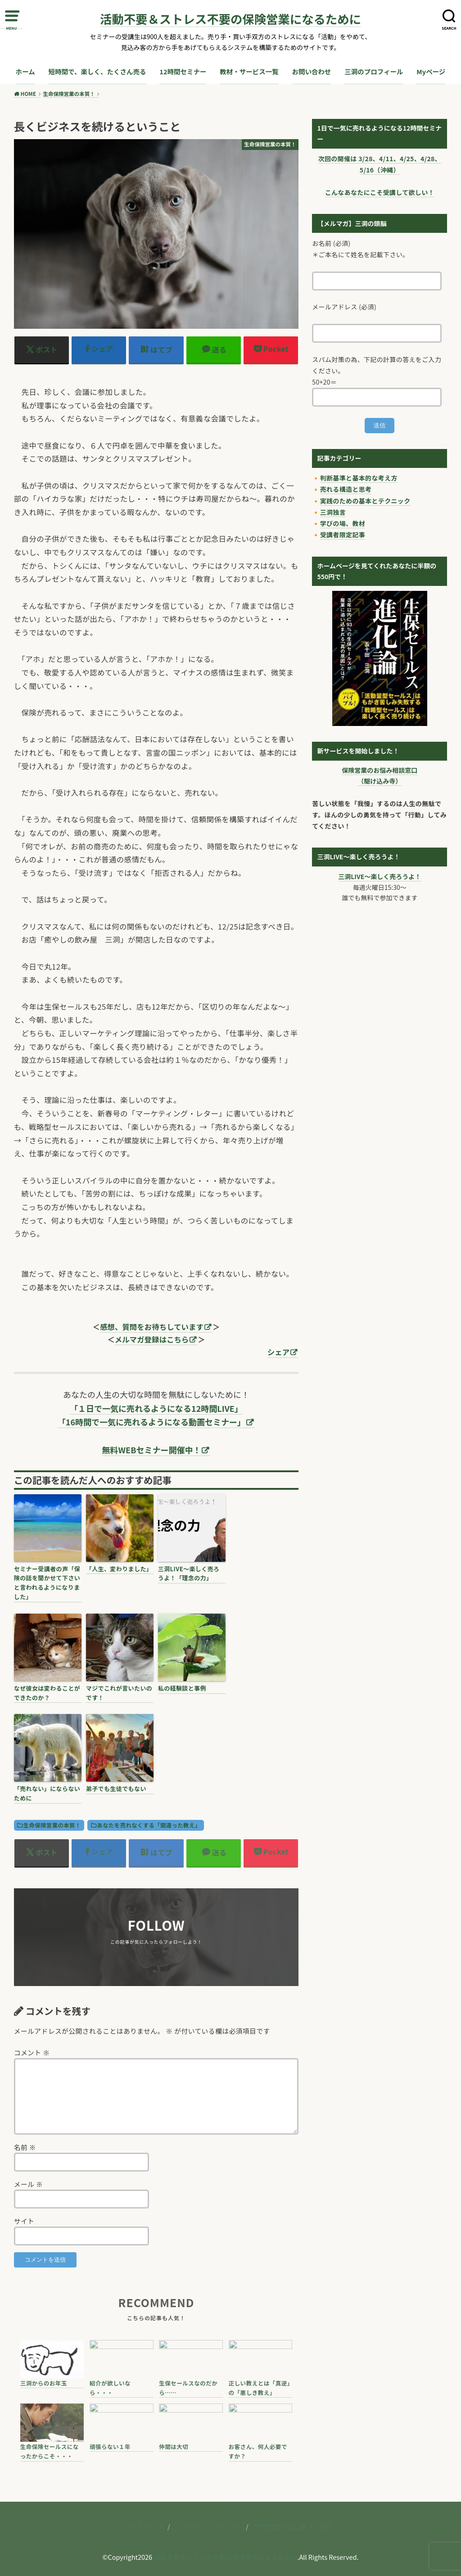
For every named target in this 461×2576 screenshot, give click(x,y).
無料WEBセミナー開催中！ (151, 1450)
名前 (25, 2147)
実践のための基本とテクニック (365, 500)
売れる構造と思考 (346, 489)
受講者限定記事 (342, 534)
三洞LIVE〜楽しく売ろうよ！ (379, 876)
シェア (278, 1352)
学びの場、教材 (342, 523)
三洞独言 (333, 512)
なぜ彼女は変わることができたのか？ (47, 1693)
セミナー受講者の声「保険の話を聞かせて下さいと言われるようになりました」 (47, 1583)
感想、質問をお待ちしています (151, 1326)
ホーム (25, 71)
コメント (32, 2052)
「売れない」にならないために (47, 1793)
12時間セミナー (182, 71)
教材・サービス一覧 (249, 71)
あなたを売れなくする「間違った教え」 (149, 1825)
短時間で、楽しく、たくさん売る (97, 71)
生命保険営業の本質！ (52, 1825)
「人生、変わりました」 (119, 1569)
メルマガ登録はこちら (152, 1339)
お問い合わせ (311, 71)
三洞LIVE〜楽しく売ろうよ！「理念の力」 (189, 1574)
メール (28, 2184)
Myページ (430, 71)
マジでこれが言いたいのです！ (119, 1693)
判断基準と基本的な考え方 (359, 477)
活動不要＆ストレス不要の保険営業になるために (230, 19)
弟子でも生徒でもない (116, 1788)
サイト (24, 2221)
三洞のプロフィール (373, 71)
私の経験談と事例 (182, 1688)
